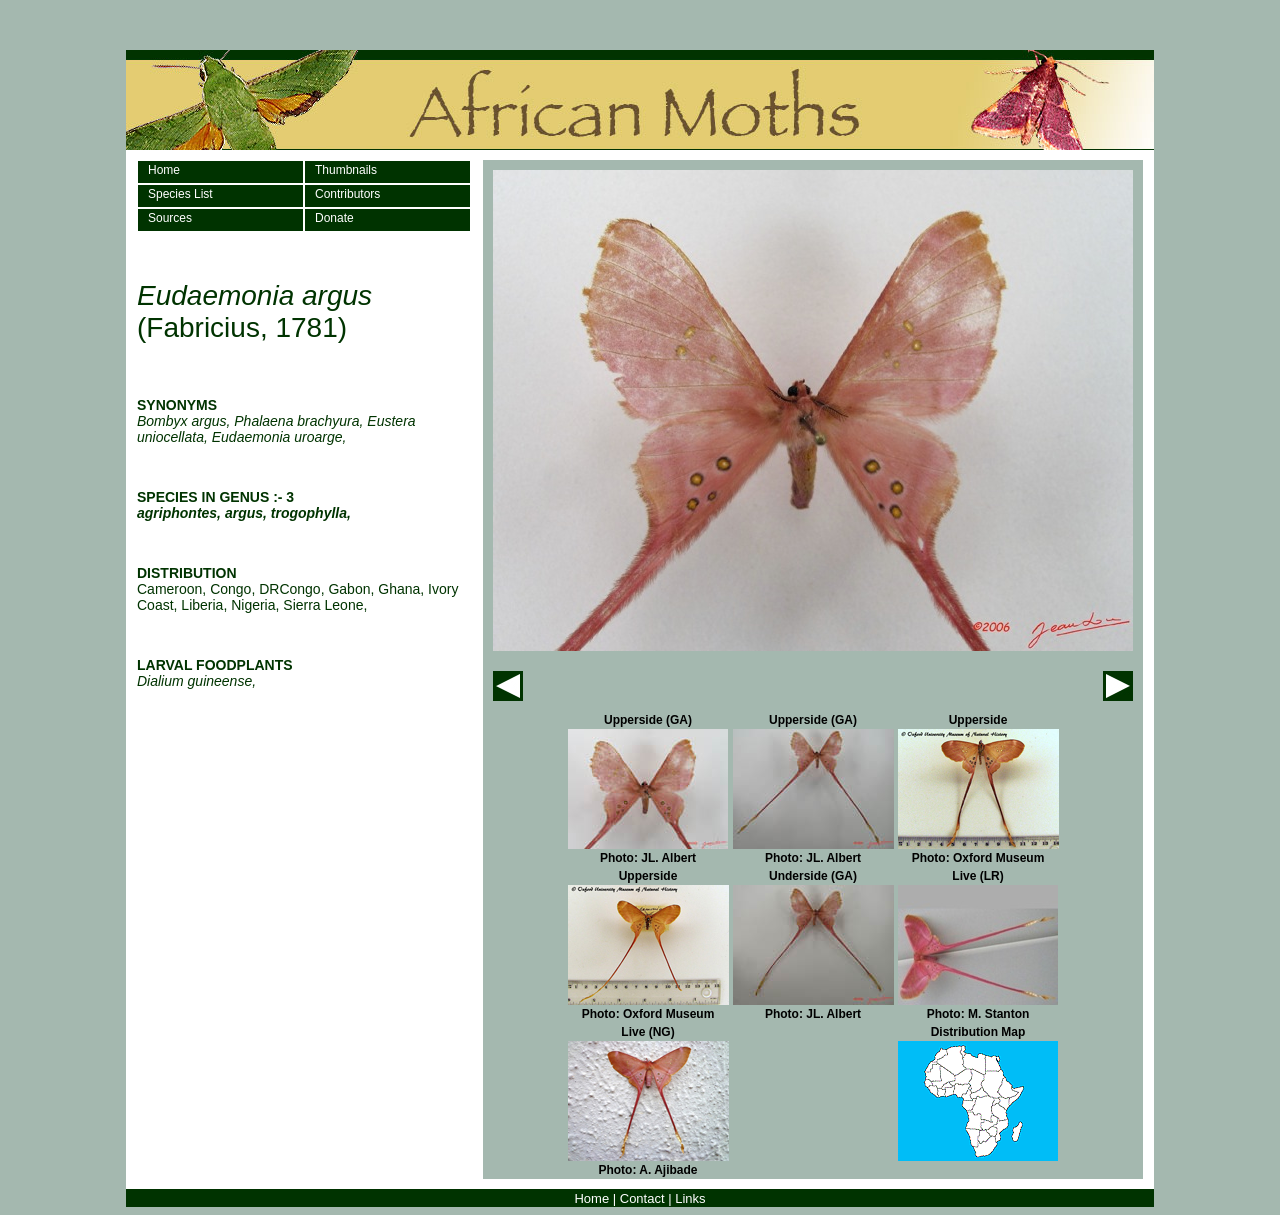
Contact (642, 1198)
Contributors (347, 194)
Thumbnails (346, 170)
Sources (170, 218)
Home (164, 170)
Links (690, 1198)
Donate (334, 218)
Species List (180, 194)
